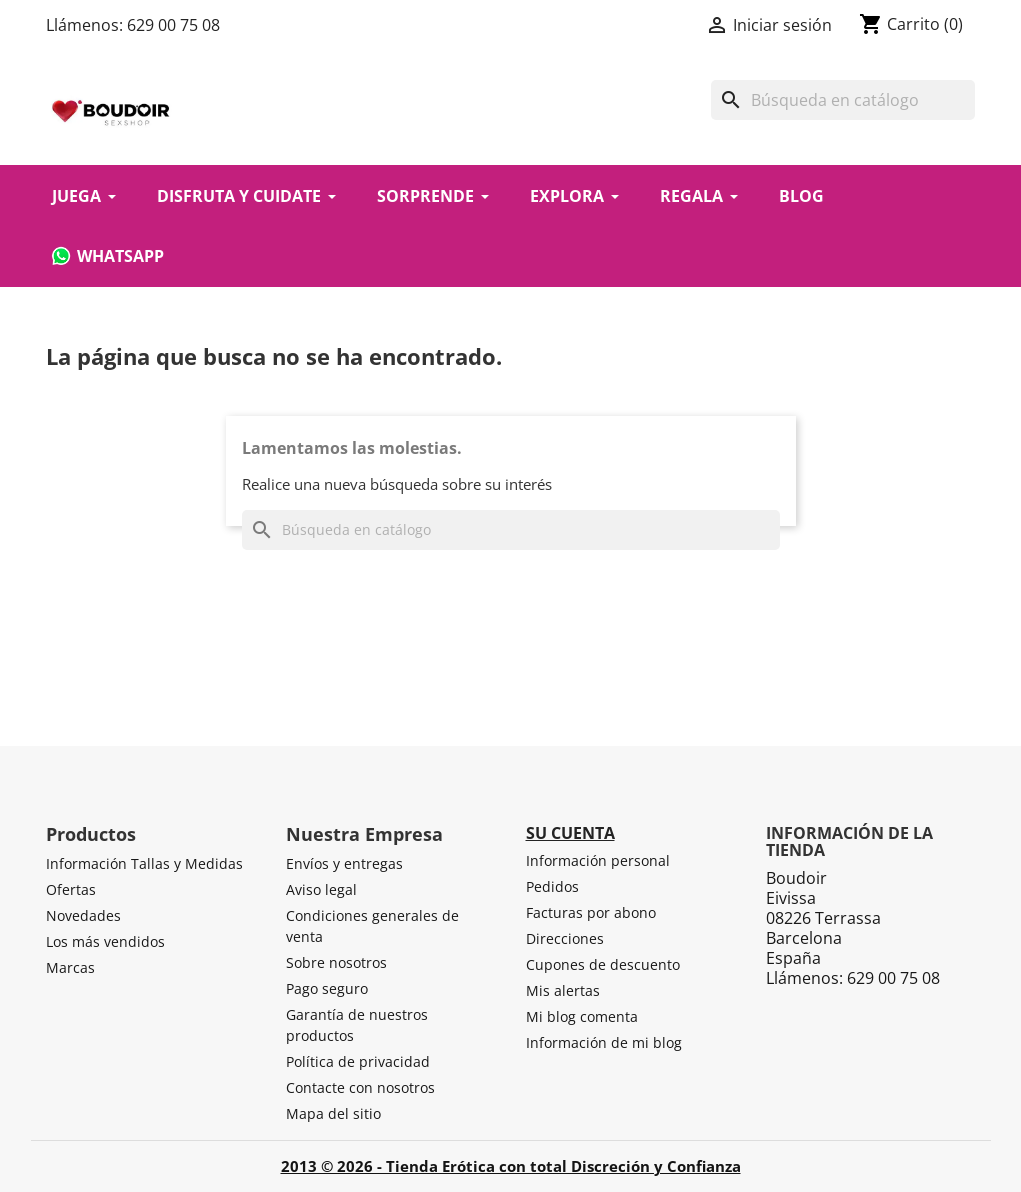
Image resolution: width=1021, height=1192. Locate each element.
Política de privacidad (358, 1061)
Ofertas (71, 889)
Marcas (70, 967)
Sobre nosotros (336, 962)
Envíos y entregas (344, 863)
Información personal (598, 860)
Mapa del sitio (333, 1113)
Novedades (83, 915)
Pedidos (552, 886)
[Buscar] (843, 100)
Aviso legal (321, 889)
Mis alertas (563, 990)
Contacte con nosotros (360, 1087)
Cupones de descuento (603, 964)
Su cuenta (570, 833)
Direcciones (565, 938)
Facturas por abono (591, 912)
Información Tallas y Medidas (144, 863)
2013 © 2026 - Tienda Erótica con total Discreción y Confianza (511, 1166)
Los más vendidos (105, 941)
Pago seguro (327, 988)
